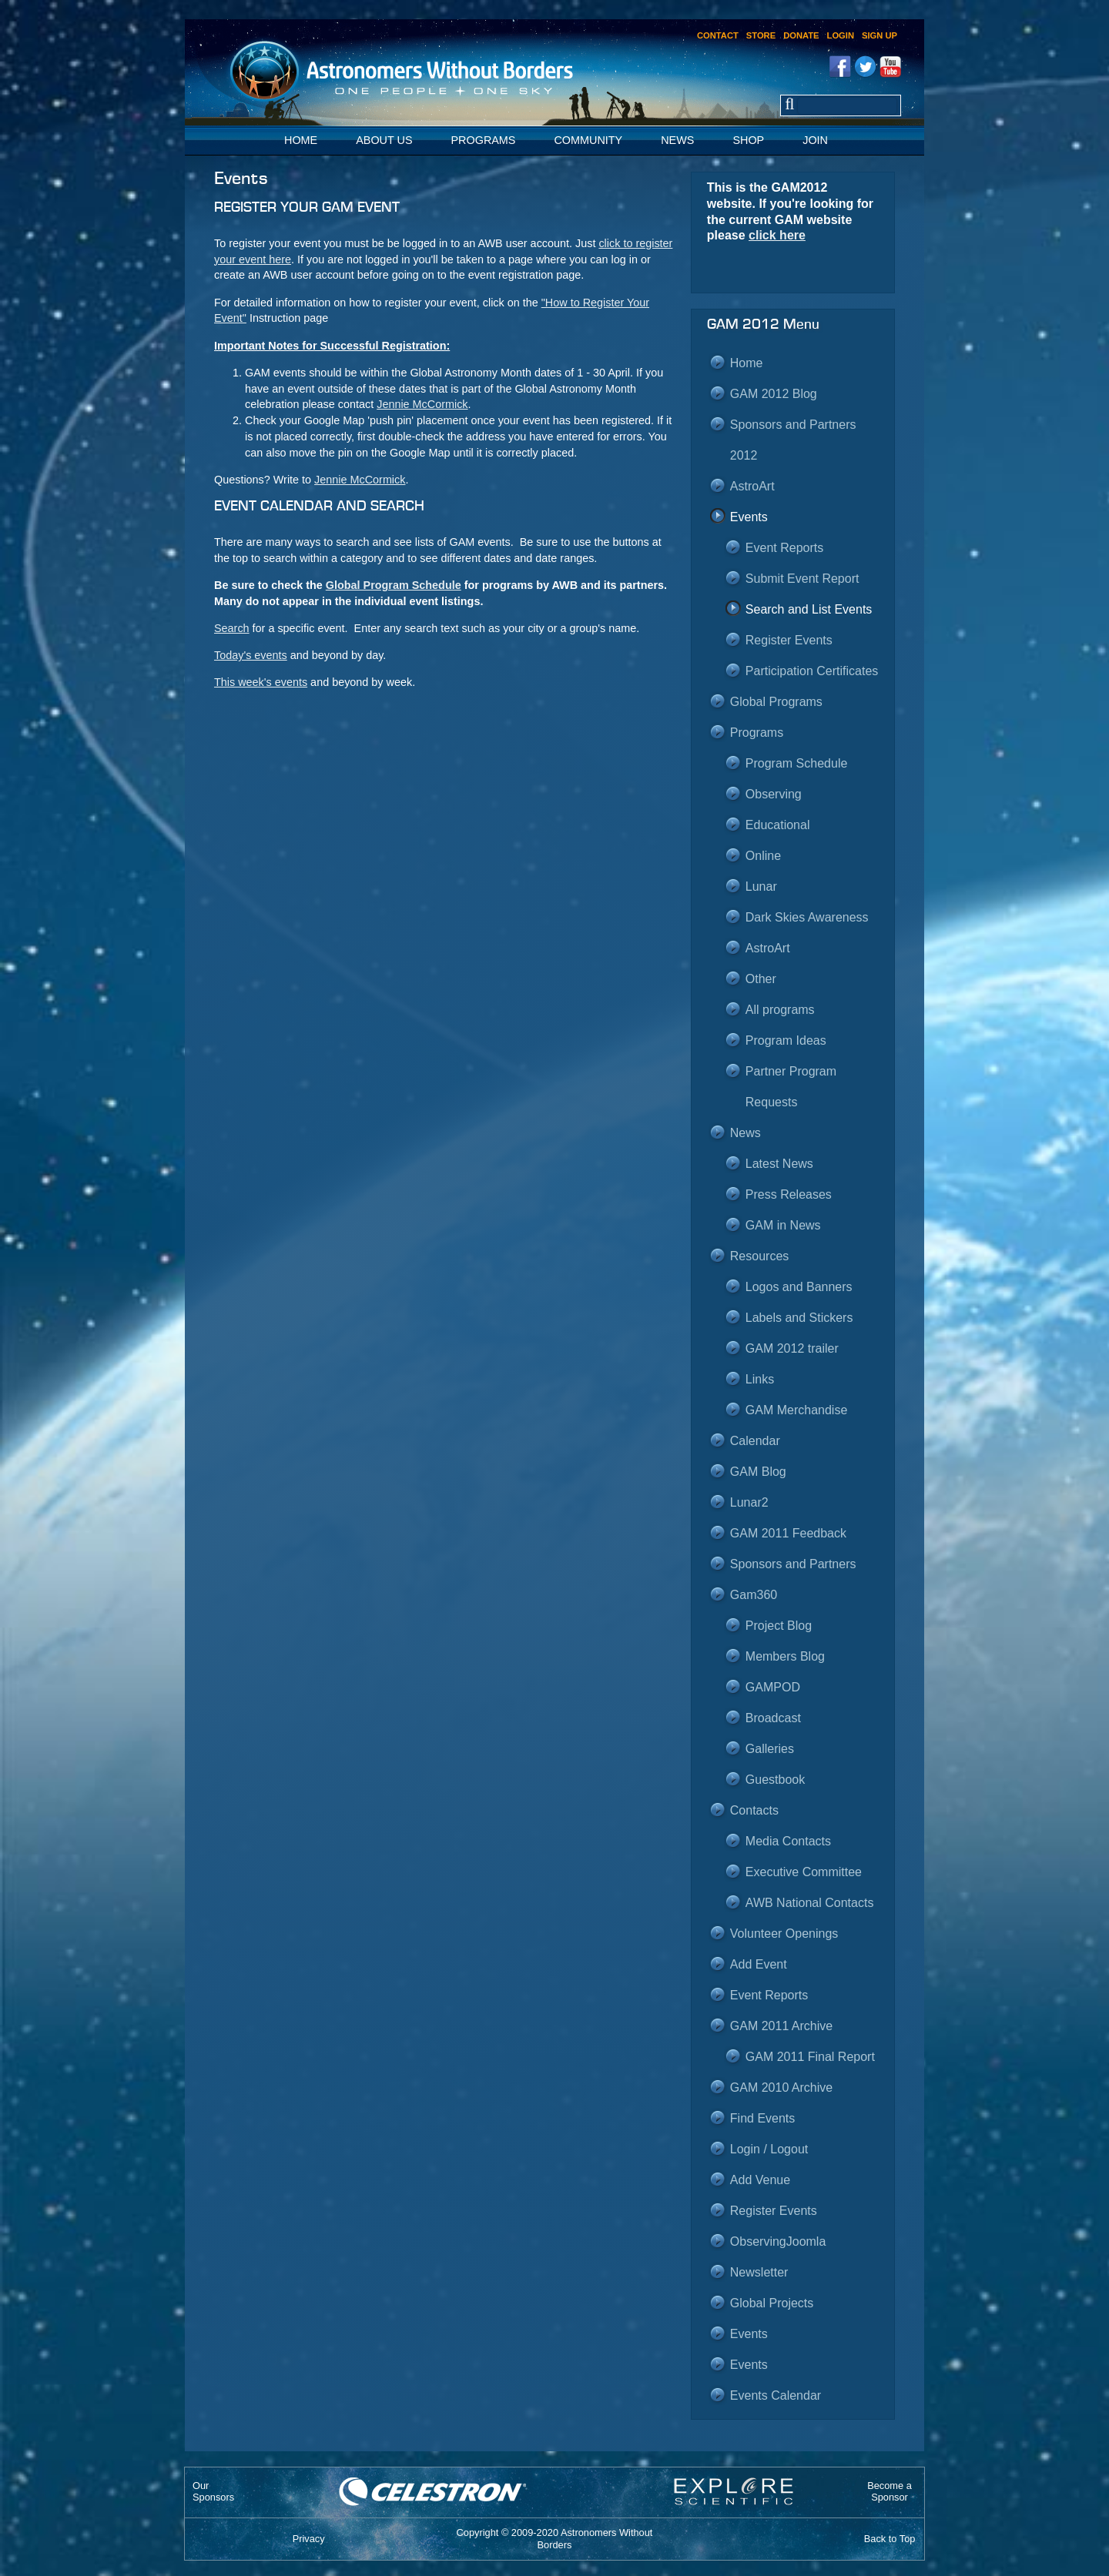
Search (232, 628)
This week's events (260, 682)
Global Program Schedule (393, 585)
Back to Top (890, 2538)
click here (777, 235)
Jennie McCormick (422, 404)
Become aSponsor (889, 2491)
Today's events (250, 655)
